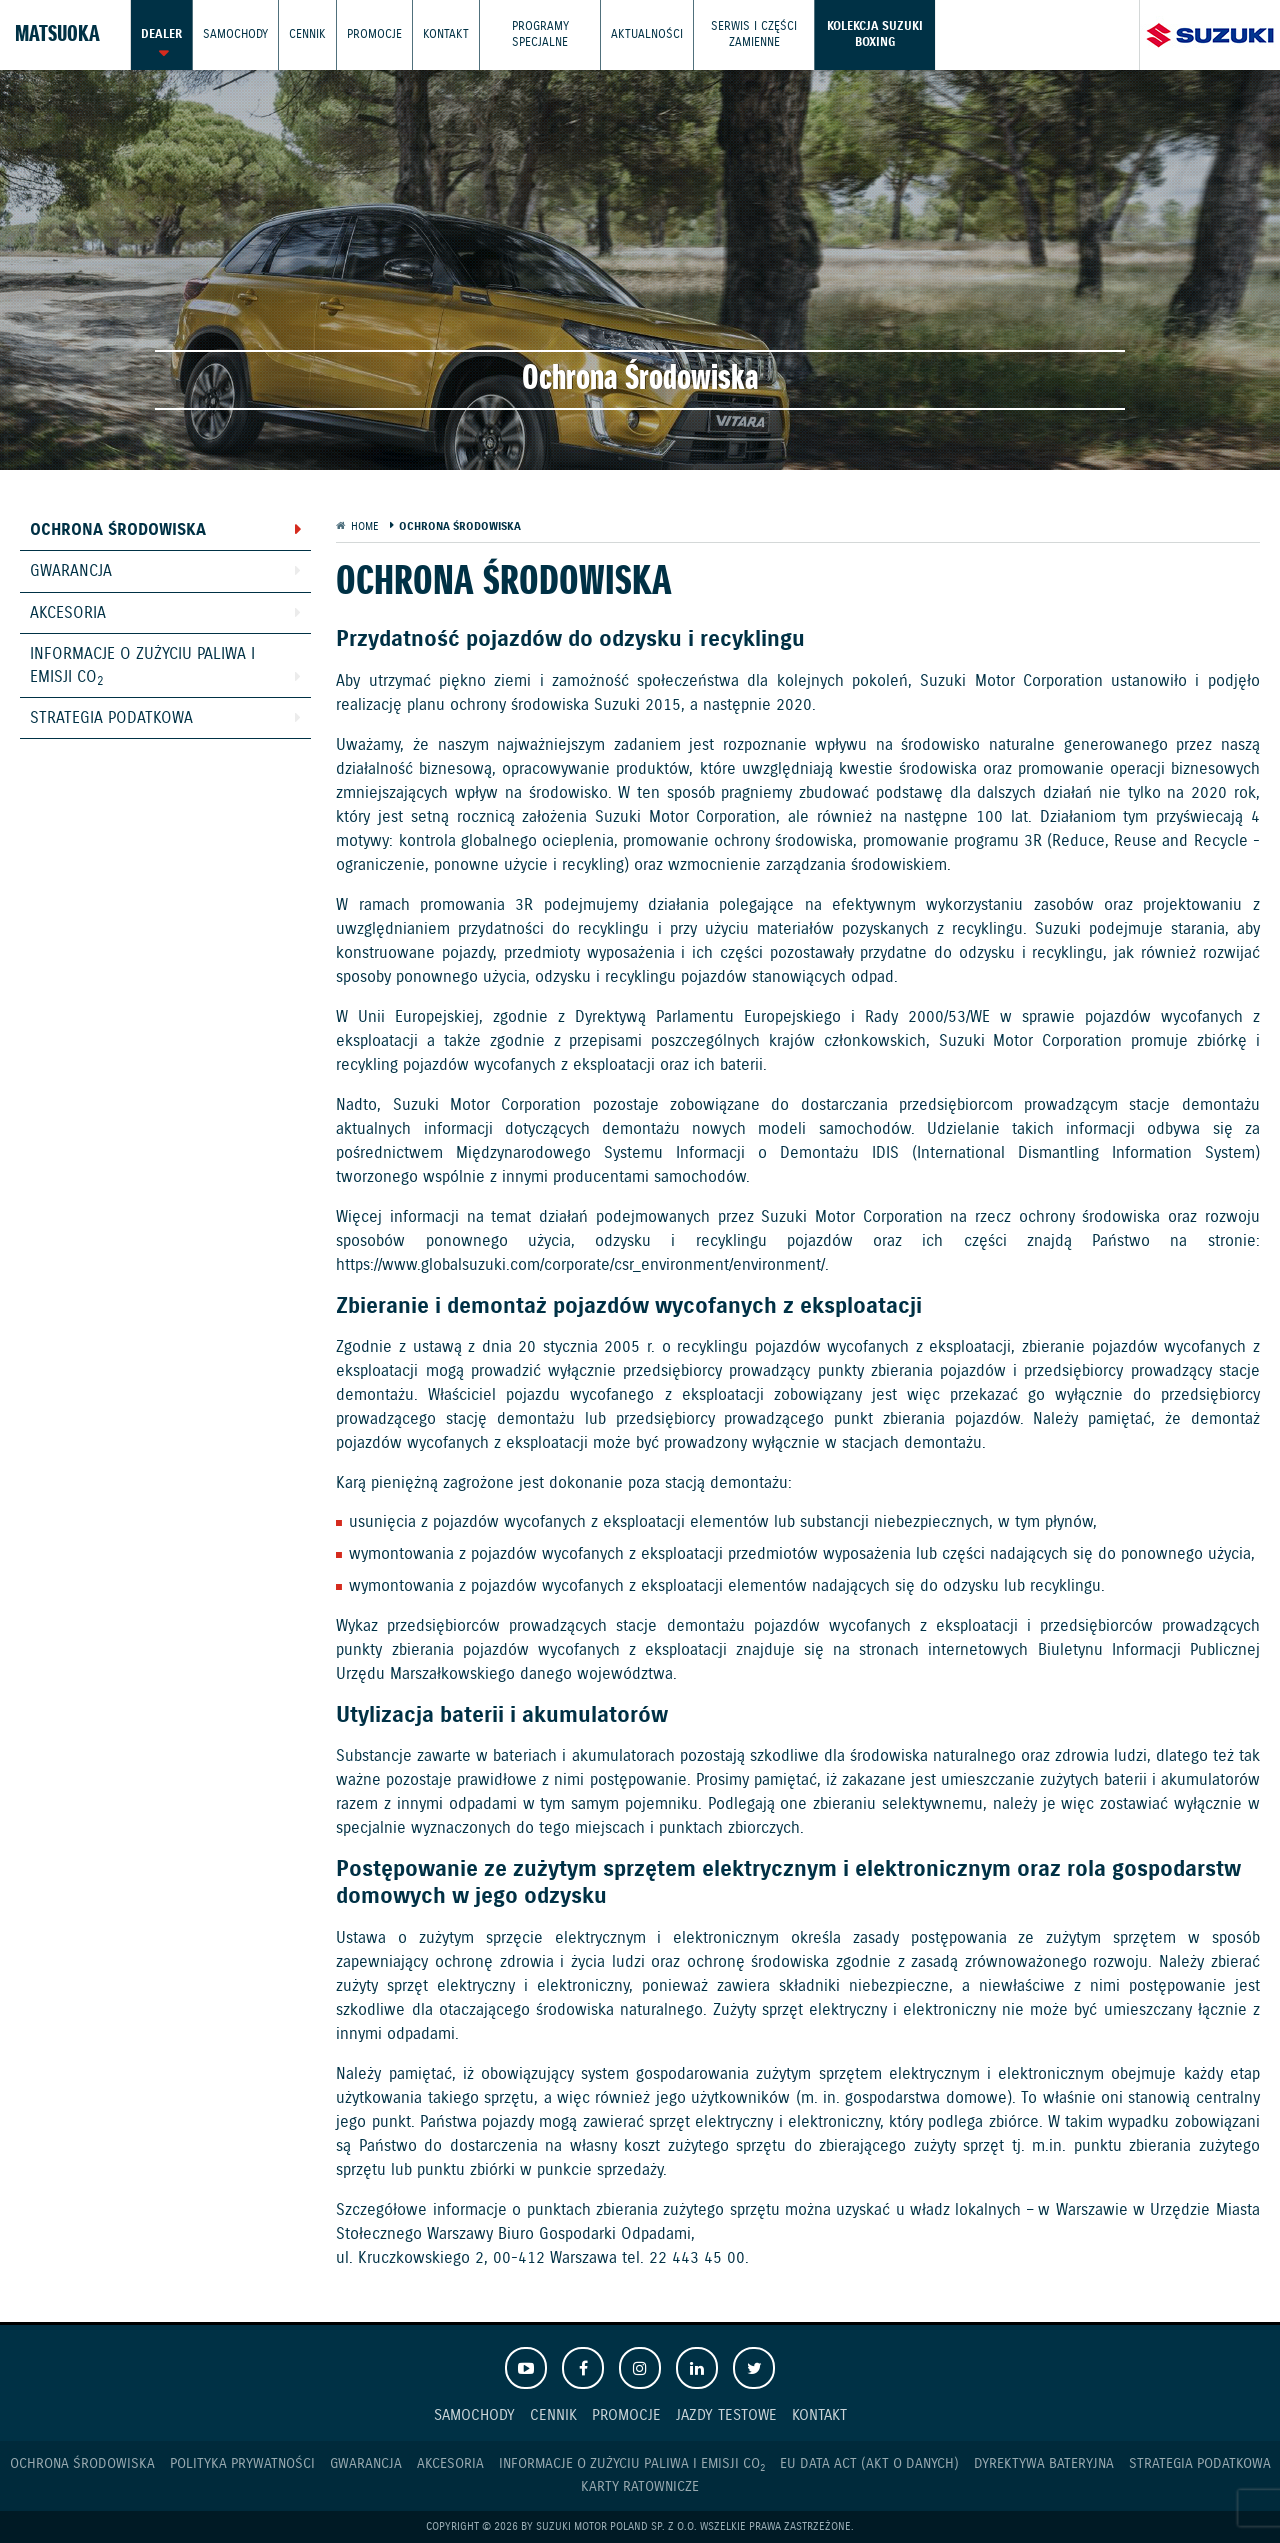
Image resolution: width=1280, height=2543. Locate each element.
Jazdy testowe (726, 2415)
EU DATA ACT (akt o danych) (869, 2464)
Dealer (161, 34)
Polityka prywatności (242, 2464)
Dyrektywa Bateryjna (1044, 2464)
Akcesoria (68, 613)
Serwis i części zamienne (754, 34)
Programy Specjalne (540, 34)
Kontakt (446, 34)
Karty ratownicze (640, 2487)
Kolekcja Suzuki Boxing (875, 34)
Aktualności (647, 34)
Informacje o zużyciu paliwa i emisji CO (142, 666)
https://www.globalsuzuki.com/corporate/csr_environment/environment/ (580, 1265)
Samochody (235, 34)
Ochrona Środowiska (118, 530)
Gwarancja (71, 571)
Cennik (307, 34)
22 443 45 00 (697, 2258)
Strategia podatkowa (111, 718)
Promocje (374, 34)
